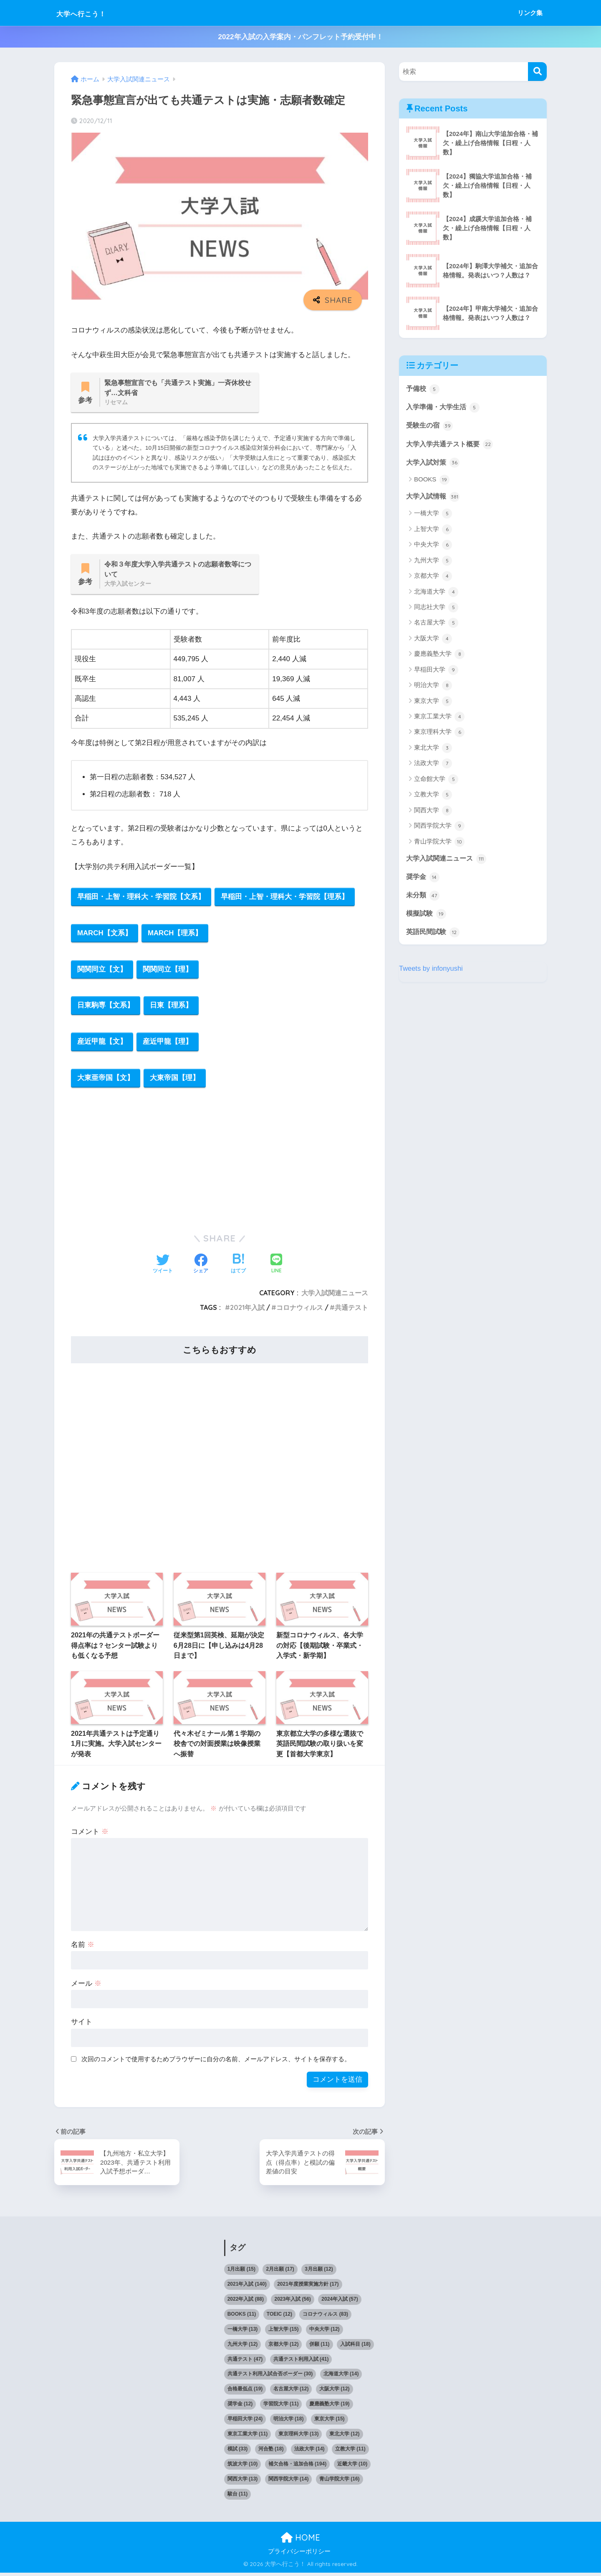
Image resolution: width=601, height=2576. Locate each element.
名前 (82, 1948)
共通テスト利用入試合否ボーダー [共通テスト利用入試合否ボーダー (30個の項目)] (270, 2377)
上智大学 (433, 531)
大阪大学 (433, 640)
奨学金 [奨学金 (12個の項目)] (240, 2407)
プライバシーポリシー (299, 2555)
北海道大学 (436, 593)
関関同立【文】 (102, 971)
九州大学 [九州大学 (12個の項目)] (242, 2347)
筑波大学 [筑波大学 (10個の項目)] (242, 2467)
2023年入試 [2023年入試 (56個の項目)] (292, 2302)
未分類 (423, 897)
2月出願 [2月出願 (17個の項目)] (280, 2272)
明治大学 (433, 687)
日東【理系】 (171, 1008)
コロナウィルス (299, 1311)
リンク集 (530, 12)
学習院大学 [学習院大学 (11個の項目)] (281, 2407)
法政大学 (433, 765)
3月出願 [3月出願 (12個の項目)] (319, 2272)
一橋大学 (433, 515)
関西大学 (433, 812)
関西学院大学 (439, 828)
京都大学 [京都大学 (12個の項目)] (283, 2347)
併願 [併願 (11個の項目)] (319, 2347)
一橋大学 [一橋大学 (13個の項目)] (242, 2332)
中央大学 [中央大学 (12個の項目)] (324, 2332)
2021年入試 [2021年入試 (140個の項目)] (247, 2287)
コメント (90, 1835)
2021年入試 (247, 1311)
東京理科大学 (439, 734)
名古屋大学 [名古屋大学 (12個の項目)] (291, 2392)
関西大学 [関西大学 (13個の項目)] (242, 2482)
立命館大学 (436, 781)
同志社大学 (436, 609)
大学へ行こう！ (92, 13)
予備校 (423, 389)
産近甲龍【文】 (102, 1045)
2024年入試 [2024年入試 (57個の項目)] (339, 2302)
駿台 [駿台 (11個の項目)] (237, 2497)
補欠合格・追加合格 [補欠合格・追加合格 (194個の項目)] (297, 2467)
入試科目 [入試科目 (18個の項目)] (355, 2347)
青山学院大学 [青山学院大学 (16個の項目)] (339, 2482)
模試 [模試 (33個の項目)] (237, 2452)
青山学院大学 (439, 843)
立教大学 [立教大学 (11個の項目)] (350, 2452)
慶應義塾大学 (439, 656)
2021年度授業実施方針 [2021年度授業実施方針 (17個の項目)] (307, 2287)
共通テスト (351, 1311)
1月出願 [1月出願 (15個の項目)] (241, 2272)
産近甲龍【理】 (168, 1045)
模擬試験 (427, 916)
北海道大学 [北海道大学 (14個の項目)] (341, 2377)
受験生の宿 (430, 426)
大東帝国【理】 (175, 1081)
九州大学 (433, 562)
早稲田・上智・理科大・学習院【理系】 (285, 898)
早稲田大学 (436, 671)
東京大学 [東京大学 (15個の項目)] (329, 2422)
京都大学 (433, 578)
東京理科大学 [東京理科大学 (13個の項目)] (298, 2437)
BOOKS (431, 481)
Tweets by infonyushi (431, 970)
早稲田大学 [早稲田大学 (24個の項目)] (245, 2422)
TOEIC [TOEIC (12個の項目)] (279, 2317)
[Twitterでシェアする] (163, 1268)
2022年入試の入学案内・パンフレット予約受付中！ (300, 37)
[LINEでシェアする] (276, 1268)
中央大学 (433, 546)
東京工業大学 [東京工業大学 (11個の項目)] (247, 2437)
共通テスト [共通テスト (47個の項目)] (245, 2362)
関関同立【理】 (168, 971)
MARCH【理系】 (175, 935)
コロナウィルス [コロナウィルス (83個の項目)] (325, 2317)
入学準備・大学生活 (444, 407)
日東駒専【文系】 (105, 1008)
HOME (300, 2541)
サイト (81, 2026)
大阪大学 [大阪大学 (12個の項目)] (334, 2392)
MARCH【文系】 (104, 935)
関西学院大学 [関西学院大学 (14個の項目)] (288, 2482)
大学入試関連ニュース (334, 1296)
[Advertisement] (219, 1163)
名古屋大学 (436, 624)
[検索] (537, 71)
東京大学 (433, 703)
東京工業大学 (439, 718)
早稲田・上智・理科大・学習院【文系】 (141, 898)
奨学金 (423, 879)
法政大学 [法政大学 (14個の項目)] (309, 2452)
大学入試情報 (434, 498)
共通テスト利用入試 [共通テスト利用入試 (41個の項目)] (301, 2362)
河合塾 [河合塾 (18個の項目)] (271, 2452)
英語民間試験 (434, 934)
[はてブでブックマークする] (238, 1268)
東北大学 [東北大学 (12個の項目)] (344, 2437)
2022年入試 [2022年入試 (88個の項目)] (245, 2302)
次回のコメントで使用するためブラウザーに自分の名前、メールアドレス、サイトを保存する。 (216, 2062)
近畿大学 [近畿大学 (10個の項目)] (352, 2467)
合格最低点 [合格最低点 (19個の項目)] (245, 2392)
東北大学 (433, 749)
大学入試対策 (434, 463)
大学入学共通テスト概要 (451, 445)
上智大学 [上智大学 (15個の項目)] (283, 2332)
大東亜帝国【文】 (105, 1081)
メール (86, 1987)
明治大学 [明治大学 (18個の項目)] (288, 2422)
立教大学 (433, 796)
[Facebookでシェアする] (200, 1268)
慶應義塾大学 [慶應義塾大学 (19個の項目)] (329, 2407)
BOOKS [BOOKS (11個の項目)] (241, 2317)
